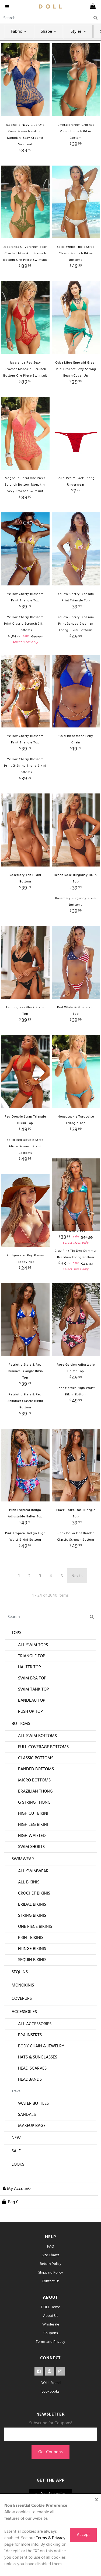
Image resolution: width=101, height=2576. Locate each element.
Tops (16, 1662)
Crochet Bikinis (34, 1923)
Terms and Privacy (50, 2372)
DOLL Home (50, 2337)
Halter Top (29, 1697)
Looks (18, 2194)
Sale (16, 2181)
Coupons (50, 2363)
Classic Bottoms (35, 1787)
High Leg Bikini (33, 1854)
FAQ (50, 2276)
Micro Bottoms (34, 1810)
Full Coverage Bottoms (43, 1776)
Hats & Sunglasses (37, 2087)
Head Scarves (32, 2098)
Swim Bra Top (32, 1708)
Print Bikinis (30, 1967)
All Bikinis (28, 1912)
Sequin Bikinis (32, 1989)
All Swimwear (33, 1901)
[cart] (92, 6)
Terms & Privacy (50, 2538)
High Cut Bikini (33, 1843)
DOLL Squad (51, 2413)
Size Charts (50, 2285)
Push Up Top (30, 1741)
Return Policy (50, 2294)
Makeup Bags (32, 2155)
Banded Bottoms (36, 1799)
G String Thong (34, 1832)
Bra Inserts (30, 2064)
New (16, 2167)
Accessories (24, 2041)
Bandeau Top (31, 1730)
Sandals (27, 2144)
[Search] (50, 18)
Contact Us (51, 2311)
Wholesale (50, 2354)
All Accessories (34, 2053)
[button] (15, 2218)
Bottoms (21, 1753)
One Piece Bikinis (35, 1956)
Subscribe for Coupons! (50, 2453)
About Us (50, 2346)
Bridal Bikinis (32, 1934)
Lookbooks (50, 2421)
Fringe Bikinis (32, 1978)
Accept (83, 2534)
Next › (77, 1605)
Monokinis (23, 2015)
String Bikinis (32, 1945)
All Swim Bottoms (37, 1765)
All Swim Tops (33, 1674)
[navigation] (8, 6)
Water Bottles (33, 2133)
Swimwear (23, 1888)
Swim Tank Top (33, 1719)
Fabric (19, 31)
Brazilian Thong (35, 1821)
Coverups (22, 2028)
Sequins (20, 2001)
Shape (49, 31)
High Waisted (32, 1865)
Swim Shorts (31, 1876)
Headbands (30, 2109)
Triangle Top (31, 1685)
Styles (79, 31)
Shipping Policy (50, 2302)
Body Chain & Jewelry (41, 2076)
